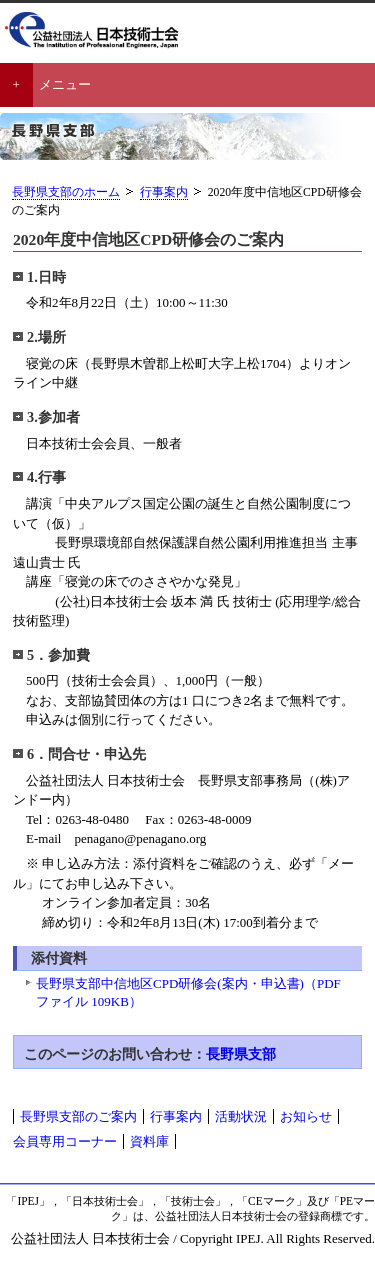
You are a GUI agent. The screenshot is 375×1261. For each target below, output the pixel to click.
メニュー (65, 84)
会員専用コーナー (65, 1141)
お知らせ (306, 1116)
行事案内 (164, 192)
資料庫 (149, 1141)
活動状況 (241, 1116)
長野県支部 (241, 1054)
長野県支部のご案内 (78, 1116)
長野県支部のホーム (66, 192)
